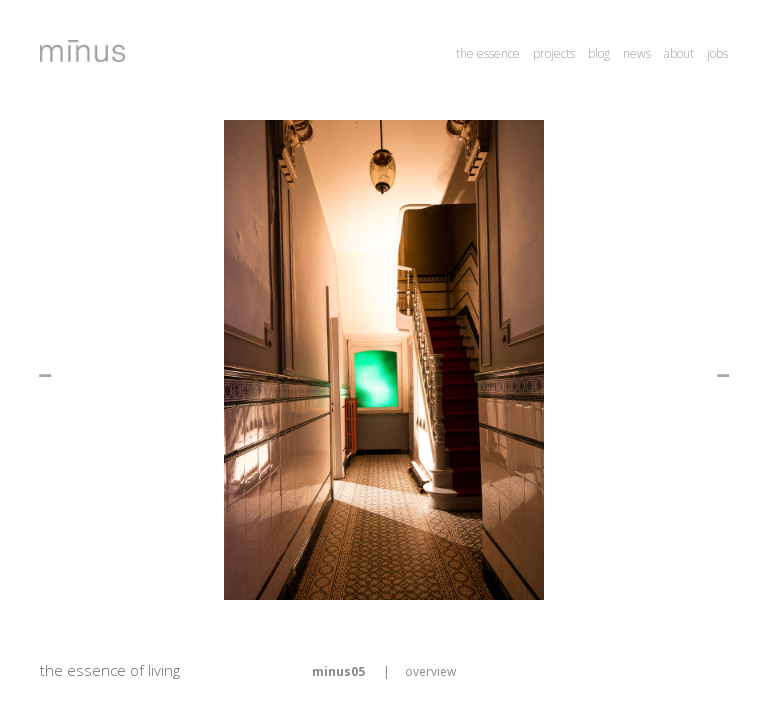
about (679, 53)
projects (554, 53)
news (637, 53)
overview (430, 671)
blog (599, 53)
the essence (488, 53)
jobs (717, 53)
